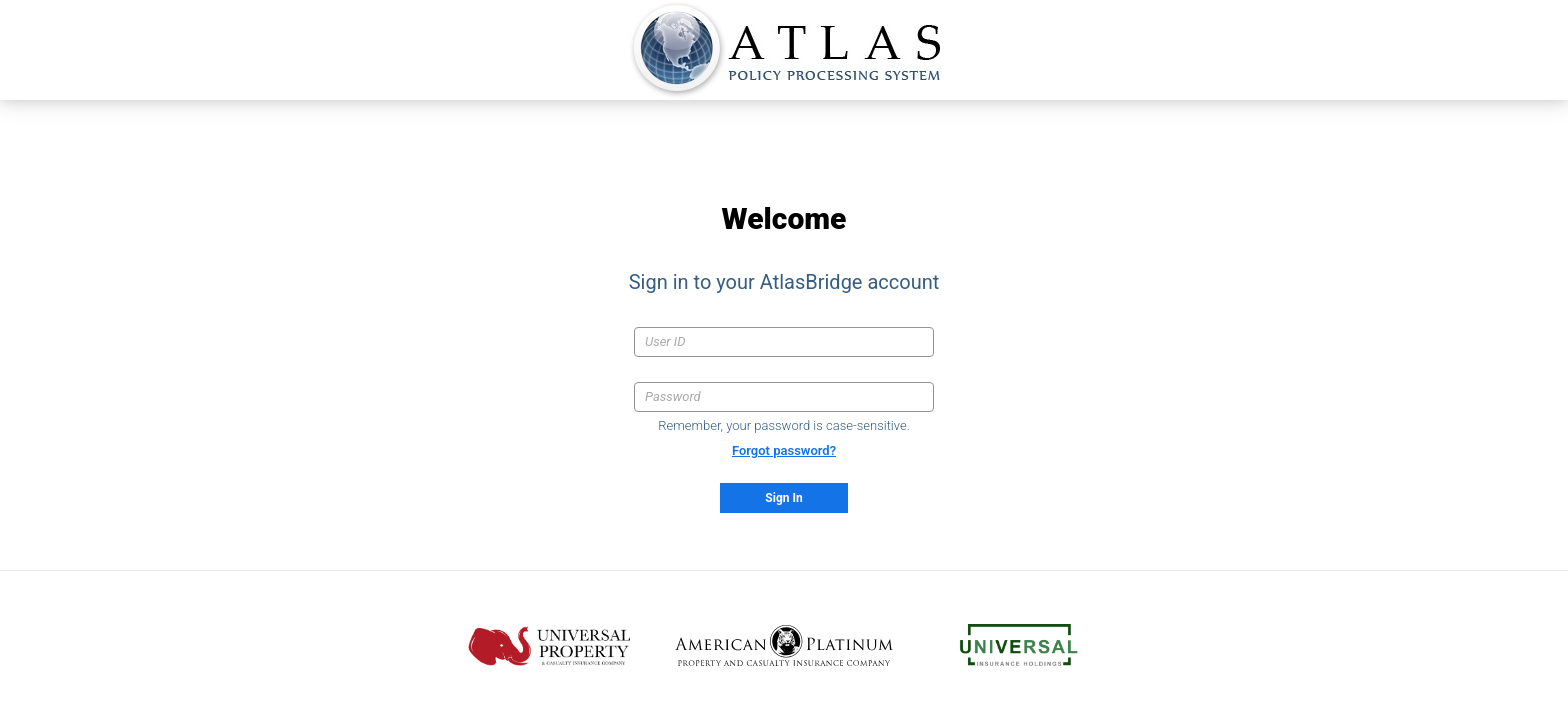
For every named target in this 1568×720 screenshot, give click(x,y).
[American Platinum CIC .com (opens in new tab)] (784, 645)
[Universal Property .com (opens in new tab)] (549, 646)
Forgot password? (784, 450)
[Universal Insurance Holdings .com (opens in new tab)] (1019, 646)
